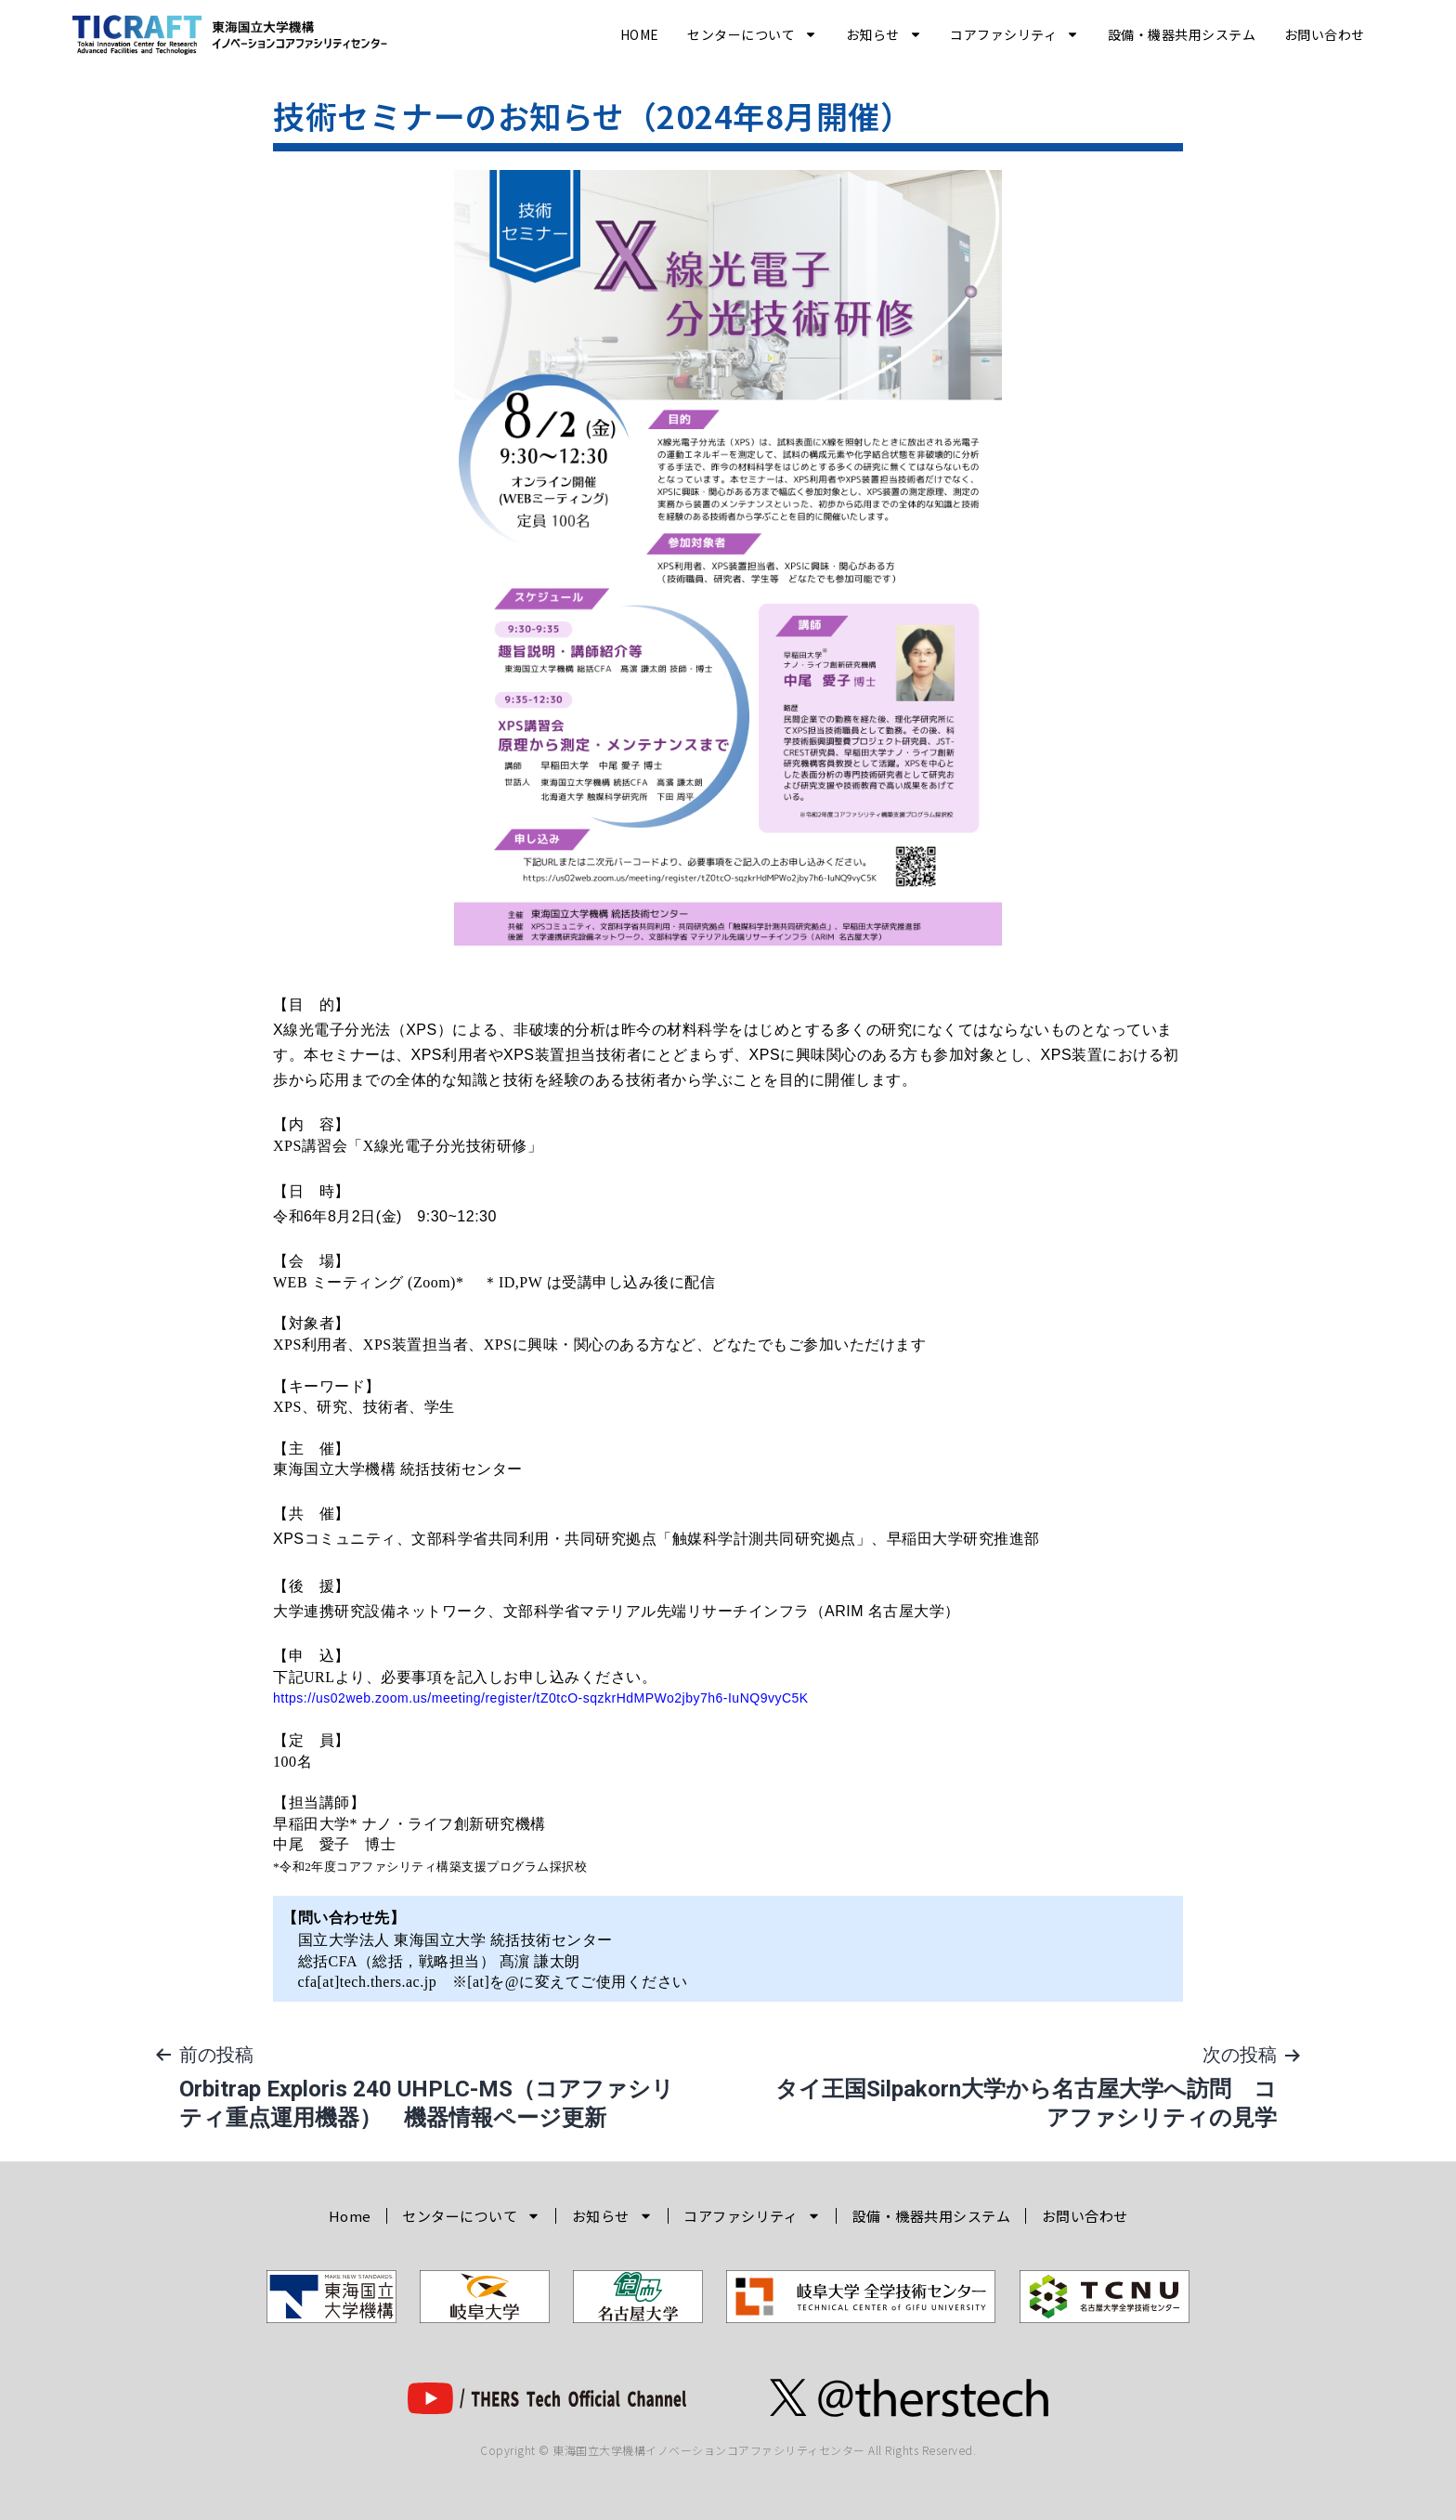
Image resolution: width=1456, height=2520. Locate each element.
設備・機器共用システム (1182, 34)
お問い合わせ (1324, 34)
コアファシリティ (1014, 34)
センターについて (752, 34)
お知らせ (884, 34)
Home (639, 34)
